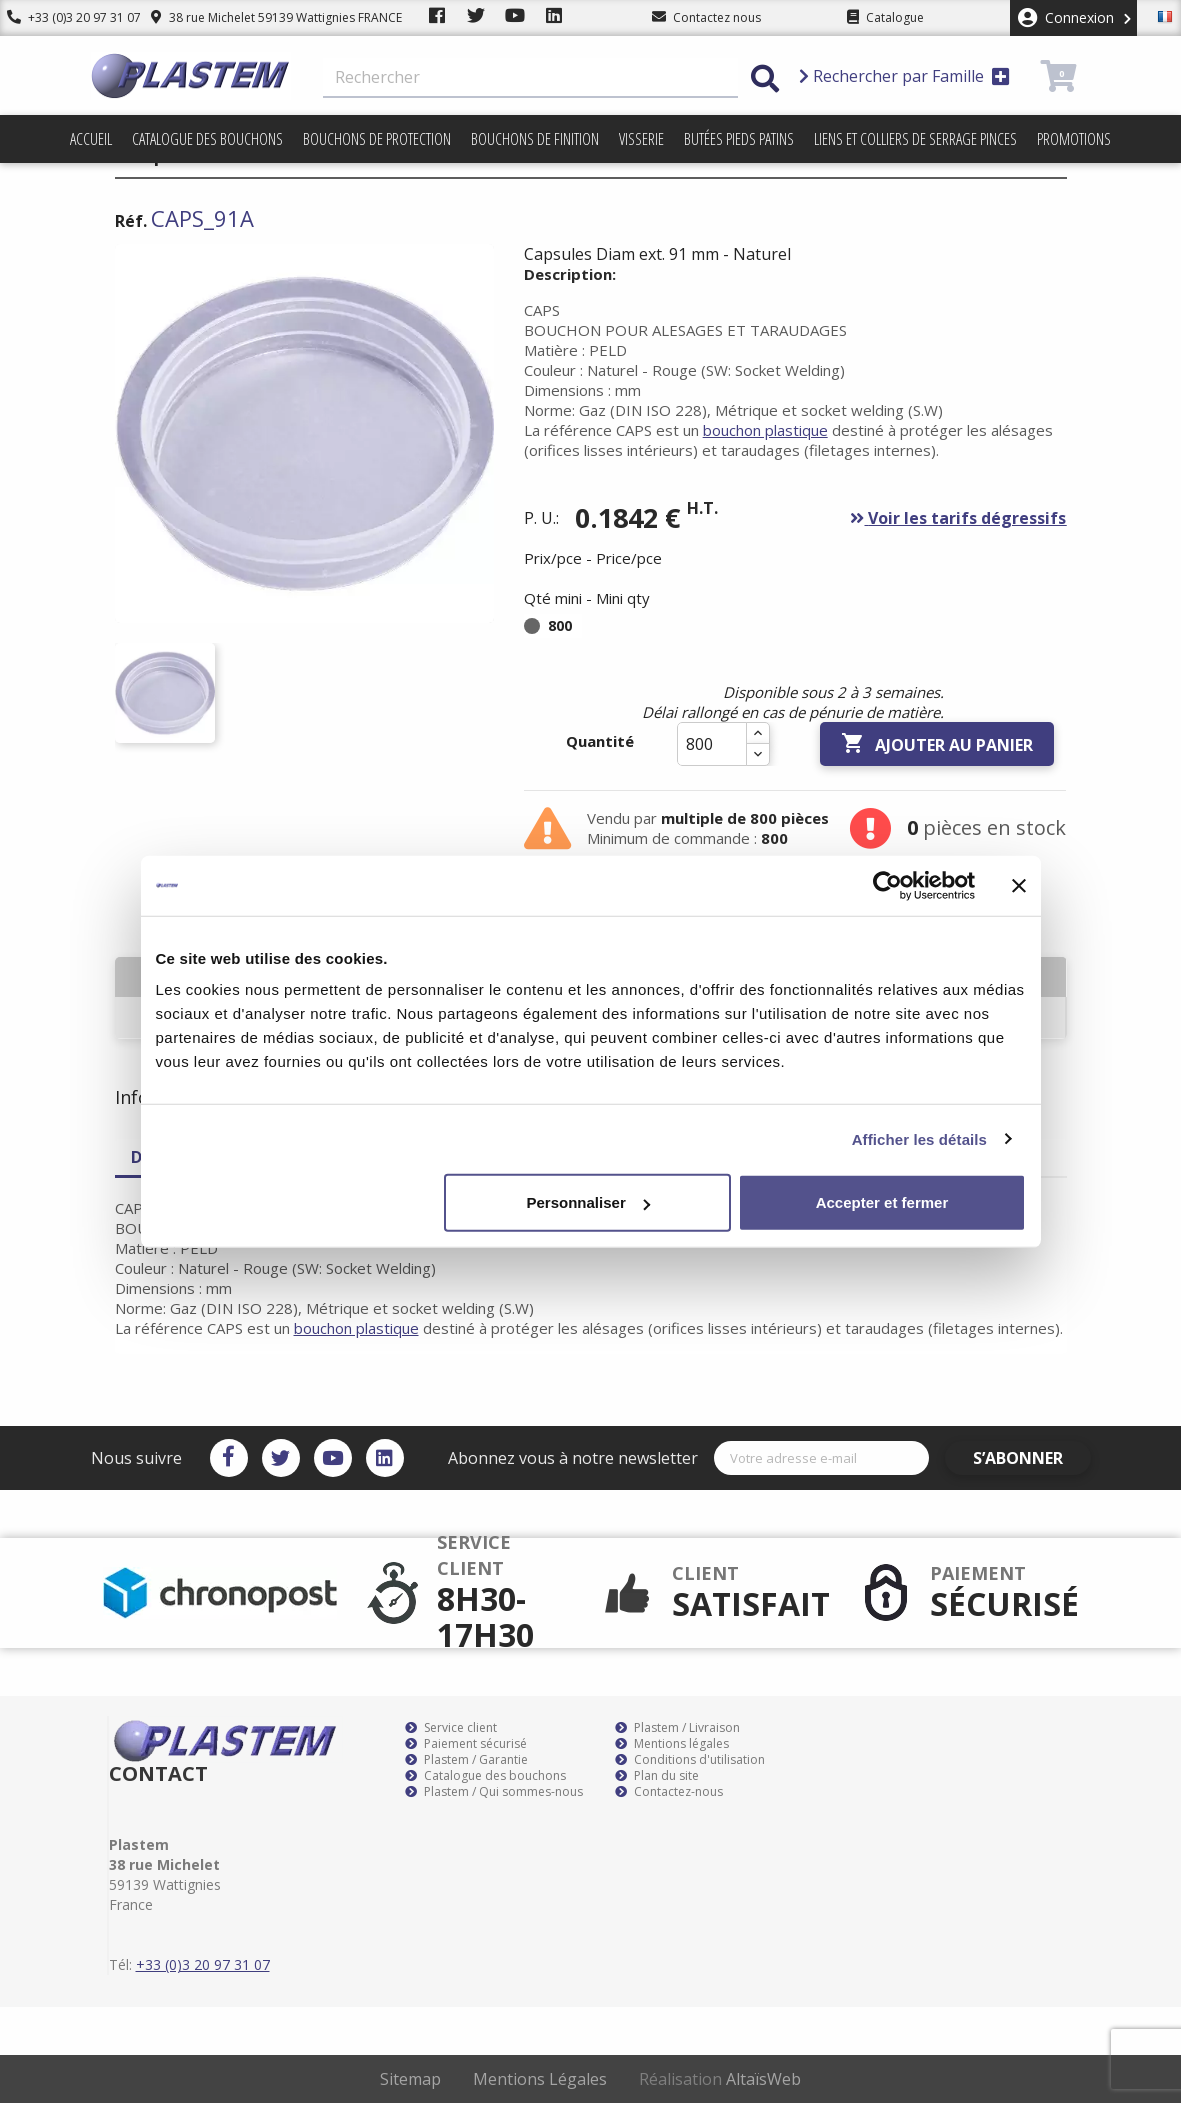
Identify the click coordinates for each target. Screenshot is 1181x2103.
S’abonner (1032, 1458)
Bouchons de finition (535, 139)
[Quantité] (712, 744)
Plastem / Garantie (466, 1760)
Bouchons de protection (377, 139)
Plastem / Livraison (677, 1728)
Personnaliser (588, 1202)
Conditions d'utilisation (690, 1760)
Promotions (1074, 139)
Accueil (91, 139)
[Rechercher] (530, 78)
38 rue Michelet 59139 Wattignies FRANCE (262, 17)
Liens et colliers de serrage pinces (915, 139)
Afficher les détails (919, 1138)
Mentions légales (672, 1744)
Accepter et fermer (882, 1202)
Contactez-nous (669, 1792)
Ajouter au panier (937, 744)
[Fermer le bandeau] (1019, 885)
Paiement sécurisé (466, 1744)
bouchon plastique (765, 430)
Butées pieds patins (739, 139)
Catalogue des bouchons (207, 139)
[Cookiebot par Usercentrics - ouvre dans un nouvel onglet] (887, 885)
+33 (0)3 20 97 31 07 (67, 17)
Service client (451, 1728)
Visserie (641, 139)
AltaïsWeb (763, 2079)
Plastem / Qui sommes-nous (494, 1792)
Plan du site (657, 1776)
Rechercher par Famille (904, 76)
